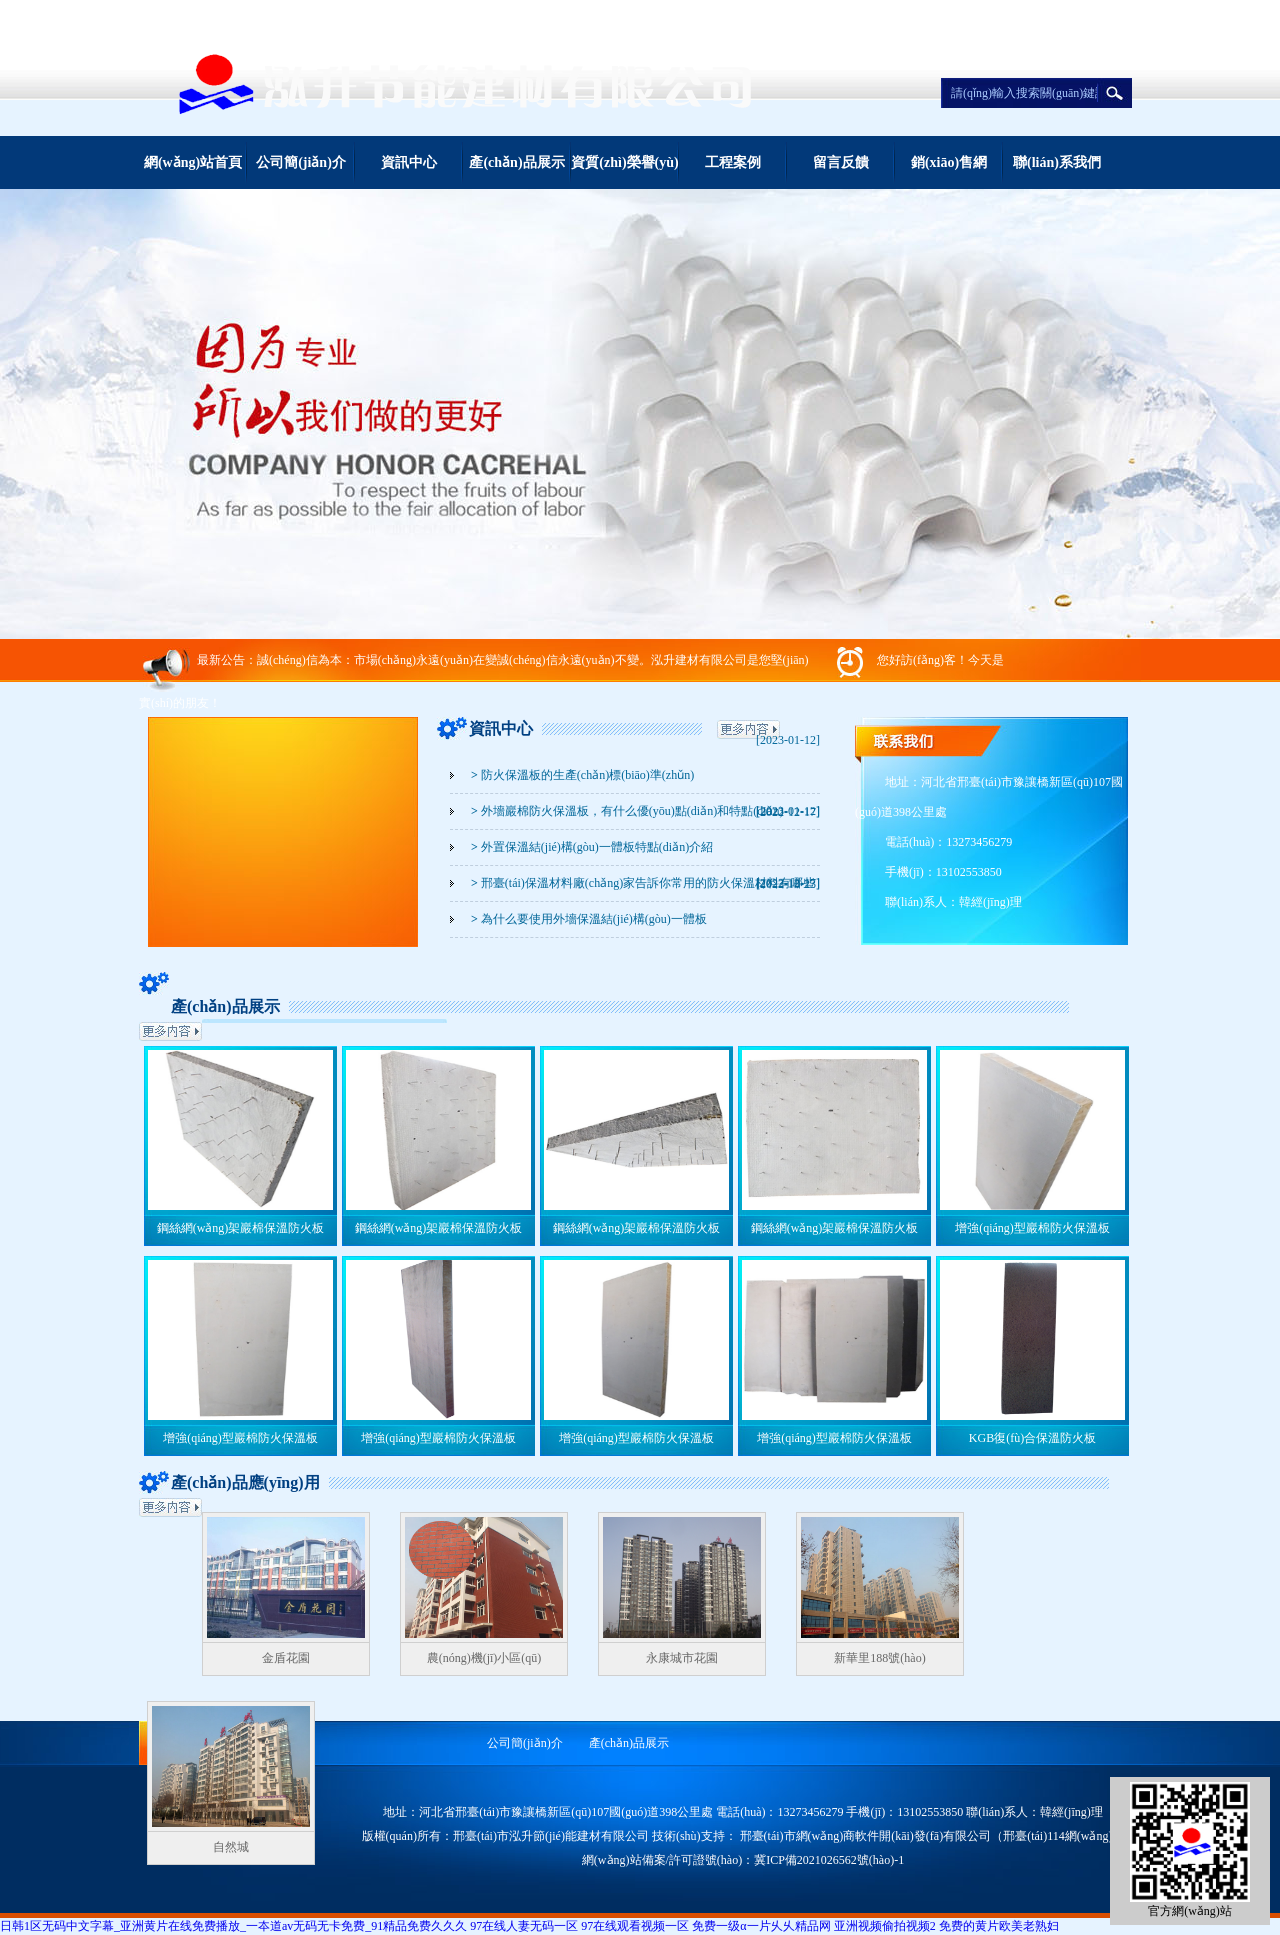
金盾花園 (286, 1658)
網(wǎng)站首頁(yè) (193, 172)
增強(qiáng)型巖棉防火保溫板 (1032, 1228)
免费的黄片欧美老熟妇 (999, 1926)
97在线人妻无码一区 (524, 1926)
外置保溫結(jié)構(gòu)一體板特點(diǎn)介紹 (592, 847)
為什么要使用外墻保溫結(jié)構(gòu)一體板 (589, 919)
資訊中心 (409, 162)
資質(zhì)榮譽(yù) (624, 162)
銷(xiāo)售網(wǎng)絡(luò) (949, 172)
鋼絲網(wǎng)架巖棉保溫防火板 (241, 1228)
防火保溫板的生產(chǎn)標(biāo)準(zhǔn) (582, 775)
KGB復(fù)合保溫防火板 (1032, 1438)
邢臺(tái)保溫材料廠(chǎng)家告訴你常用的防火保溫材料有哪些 (643, 883)
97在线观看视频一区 (635, 1926)
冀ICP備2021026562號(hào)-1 (829, 1860)
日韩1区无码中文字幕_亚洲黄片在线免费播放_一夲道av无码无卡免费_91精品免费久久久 (233, 1926)
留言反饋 (841, 162)
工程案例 (733, 162)
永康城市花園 (682, 1658)
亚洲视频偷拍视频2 (885, 1926)
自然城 (231, 1847)
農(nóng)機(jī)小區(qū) (484, 1658)
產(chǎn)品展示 (516, 162)
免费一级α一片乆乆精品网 (761, 1926)
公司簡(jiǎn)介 (301, 162)
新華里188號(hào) (879, 1658)
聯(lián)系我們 (1057, 162)
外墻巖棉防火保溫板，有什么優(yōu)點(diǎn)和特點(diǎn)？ (627, 811)
